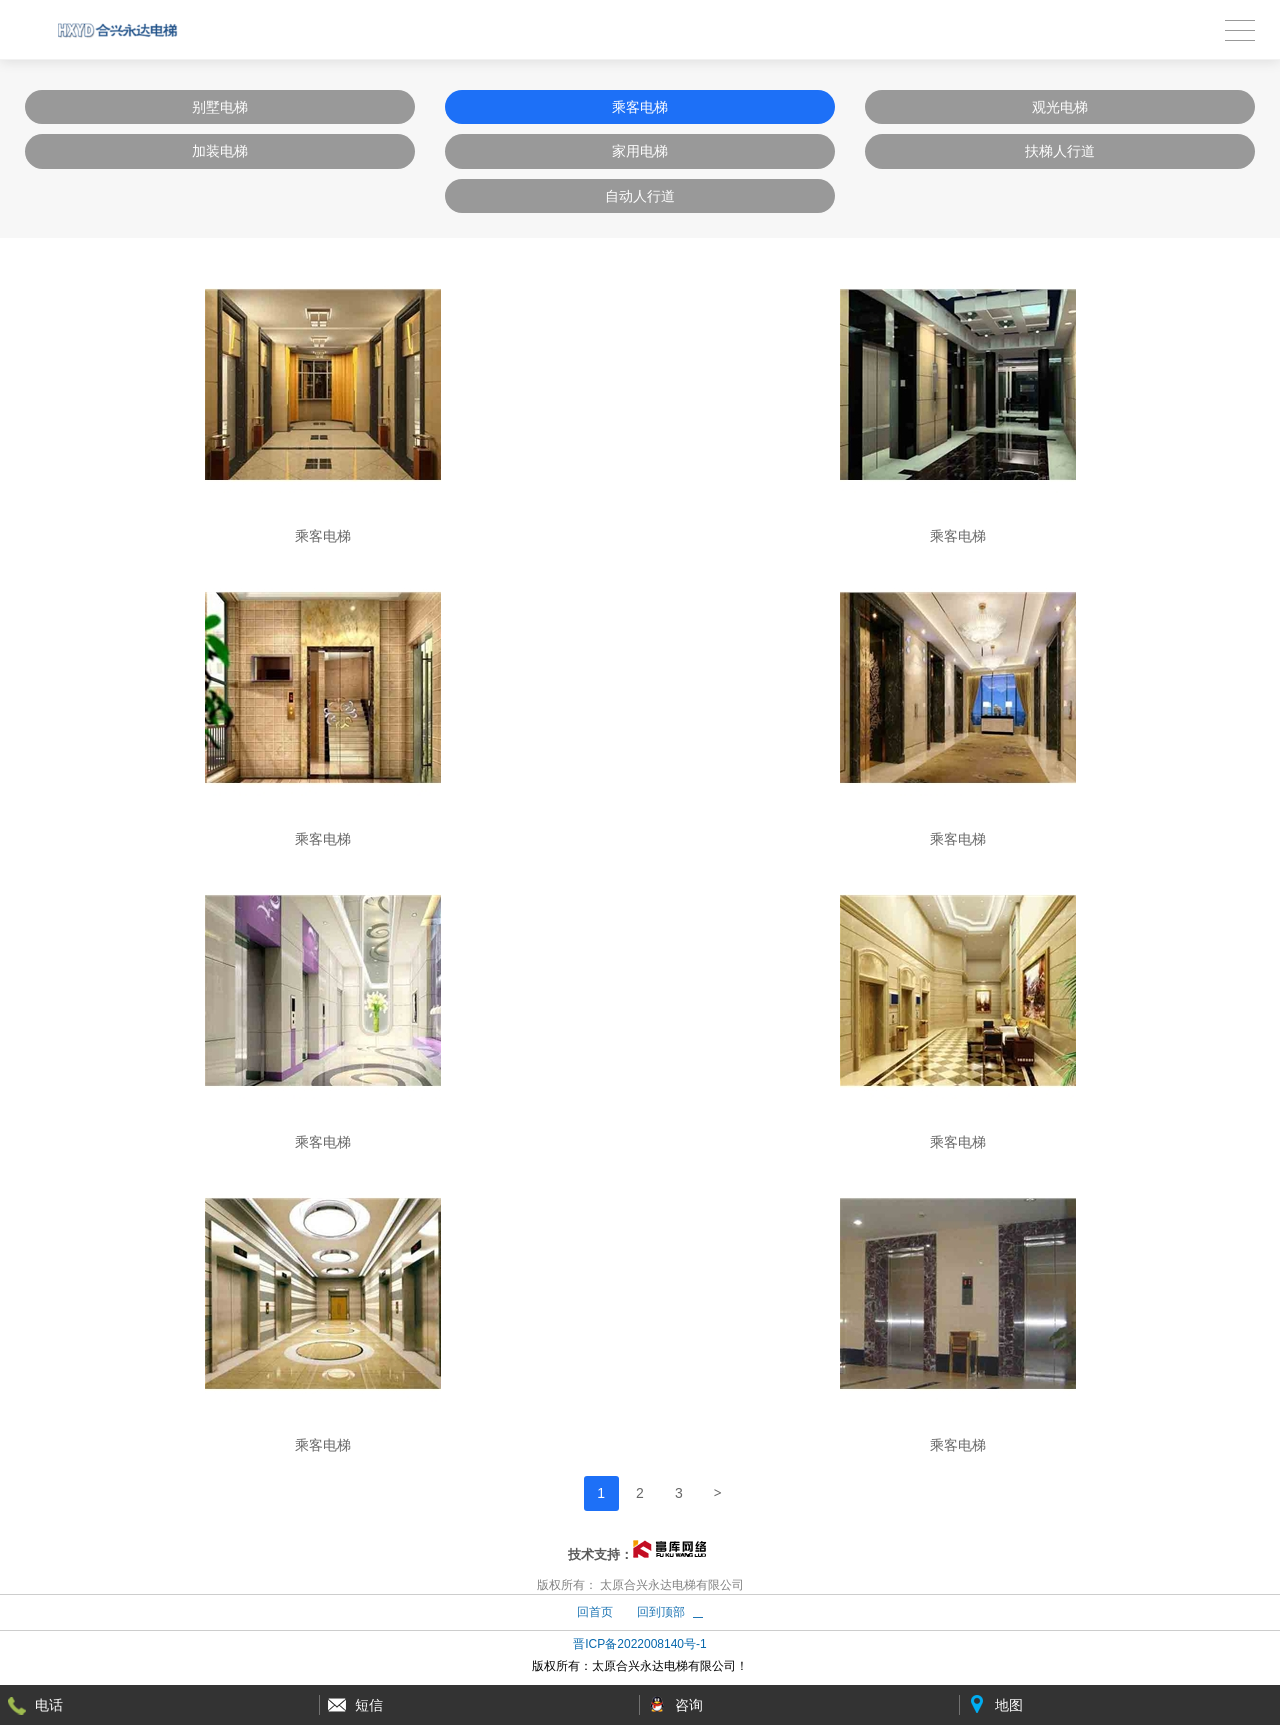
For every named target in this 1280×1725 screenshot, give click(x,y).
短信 (369, 1705)
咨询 (689, 1705)
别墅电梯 (220, 107)
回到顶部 (661, 1612)
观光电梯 (1060, 107)
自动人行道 (640, 196)
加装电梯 (220, 151)
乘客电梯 (640, 107)
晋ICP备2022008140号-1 (639, 1644)
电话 (49, 1705)
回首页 (595, 1612)
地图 (1009, 1705)
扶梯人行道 (1060, 151)
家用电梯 (640, 151)
